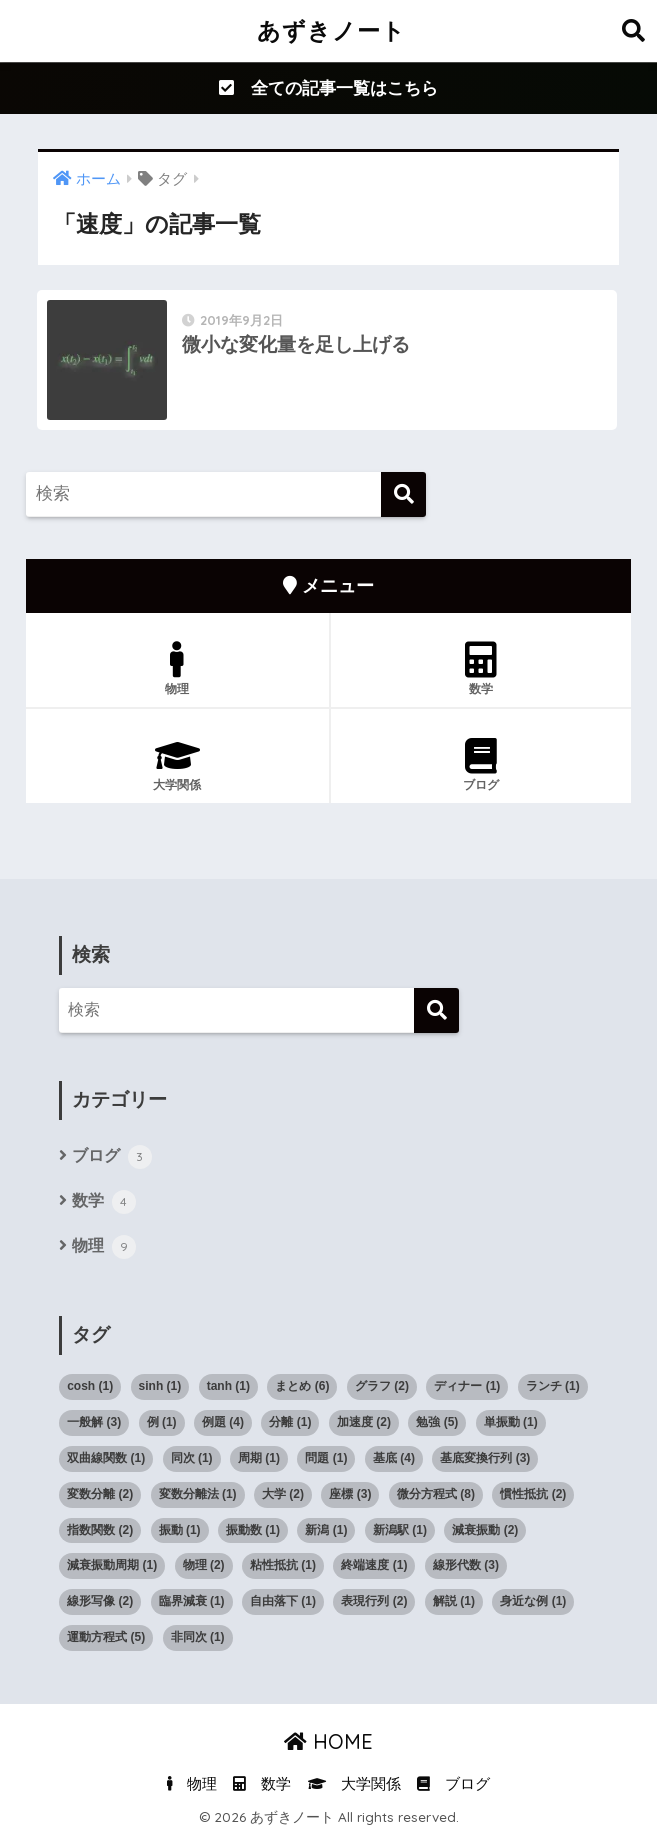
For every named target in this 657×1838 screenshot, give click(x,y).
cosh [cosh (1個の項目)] (90, 1386)
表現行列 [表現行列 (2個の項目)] (374, 1601)
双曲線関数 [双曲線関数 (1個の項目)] (106, 1458)
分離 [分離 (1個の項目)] (290, 1422)
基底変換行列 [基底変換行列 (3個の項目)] (485, 1458)
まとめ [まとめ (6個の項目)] (302, 1386)
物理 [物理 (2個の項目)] (204, 1565)
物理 (177, 669)
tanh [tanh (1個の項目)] (228, 1386)
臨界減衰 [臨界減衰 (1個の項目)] (192, 1601)
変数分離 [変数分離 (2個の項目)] (100, 1494)
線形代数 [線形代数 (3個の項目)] (466, 1565)
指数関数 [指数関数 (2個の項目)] (100, 1530)
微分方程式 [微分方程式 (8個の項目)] (436, 1494)
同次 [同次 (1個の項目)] (192, 1458)
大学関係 (177, 765)
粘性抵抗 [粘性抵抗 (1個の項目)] (283, 1565)
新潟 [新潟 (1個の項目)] (326, 1530)
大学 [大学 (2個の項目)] (283, 1494)
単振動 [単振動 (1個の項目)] (511, 1422)
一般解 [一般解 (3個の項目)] (94, 1422)
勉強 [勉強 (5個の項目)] (437, 1422)
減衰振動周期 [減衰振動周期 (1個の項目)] (112, 1565)
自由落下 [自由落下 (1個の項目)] (283, 1601)
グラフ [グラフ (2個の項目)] (382, 1386)
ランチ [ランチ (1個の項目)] (553, 1386)
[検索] (403, 494)
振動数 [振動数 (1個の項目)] (253, 1530)
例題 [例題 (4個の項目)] (223, 1422)
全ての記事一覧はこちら (328, 88)
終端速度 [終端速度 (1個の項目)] (374, 1565)
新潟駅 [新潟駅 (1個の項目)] (400, 1530)
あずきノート (331, 30)
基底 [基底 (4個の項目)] (394, 1458)
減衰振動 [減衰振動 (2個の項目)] (485, 1530)
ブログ (481, 765)
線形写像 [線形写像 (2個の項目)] (100, 1601)
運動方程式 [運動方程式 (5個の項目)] (106, 1637)
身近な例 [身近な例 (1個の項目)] (533, 1601)
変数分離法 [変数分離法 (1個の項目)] (198, 1494)
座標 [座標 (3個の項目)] (350, 1494)
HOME (328, 1741)
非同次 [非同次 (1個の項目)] (198, 1637)
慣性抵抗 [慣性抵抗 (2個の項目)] (533, 1494)
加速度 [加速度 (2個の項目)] (364, 1422)
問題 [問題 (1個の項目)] (326, 1458)
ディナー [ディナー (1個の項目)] (467, 1386)
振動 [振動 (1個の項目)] (180, 1530)
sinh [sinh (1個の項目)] (160, 1386)
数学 (481, 669)
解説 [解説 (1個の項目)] (454, 1601)
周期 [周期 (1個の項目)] (259, 1458)
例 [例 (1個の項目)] (162, 1422)
